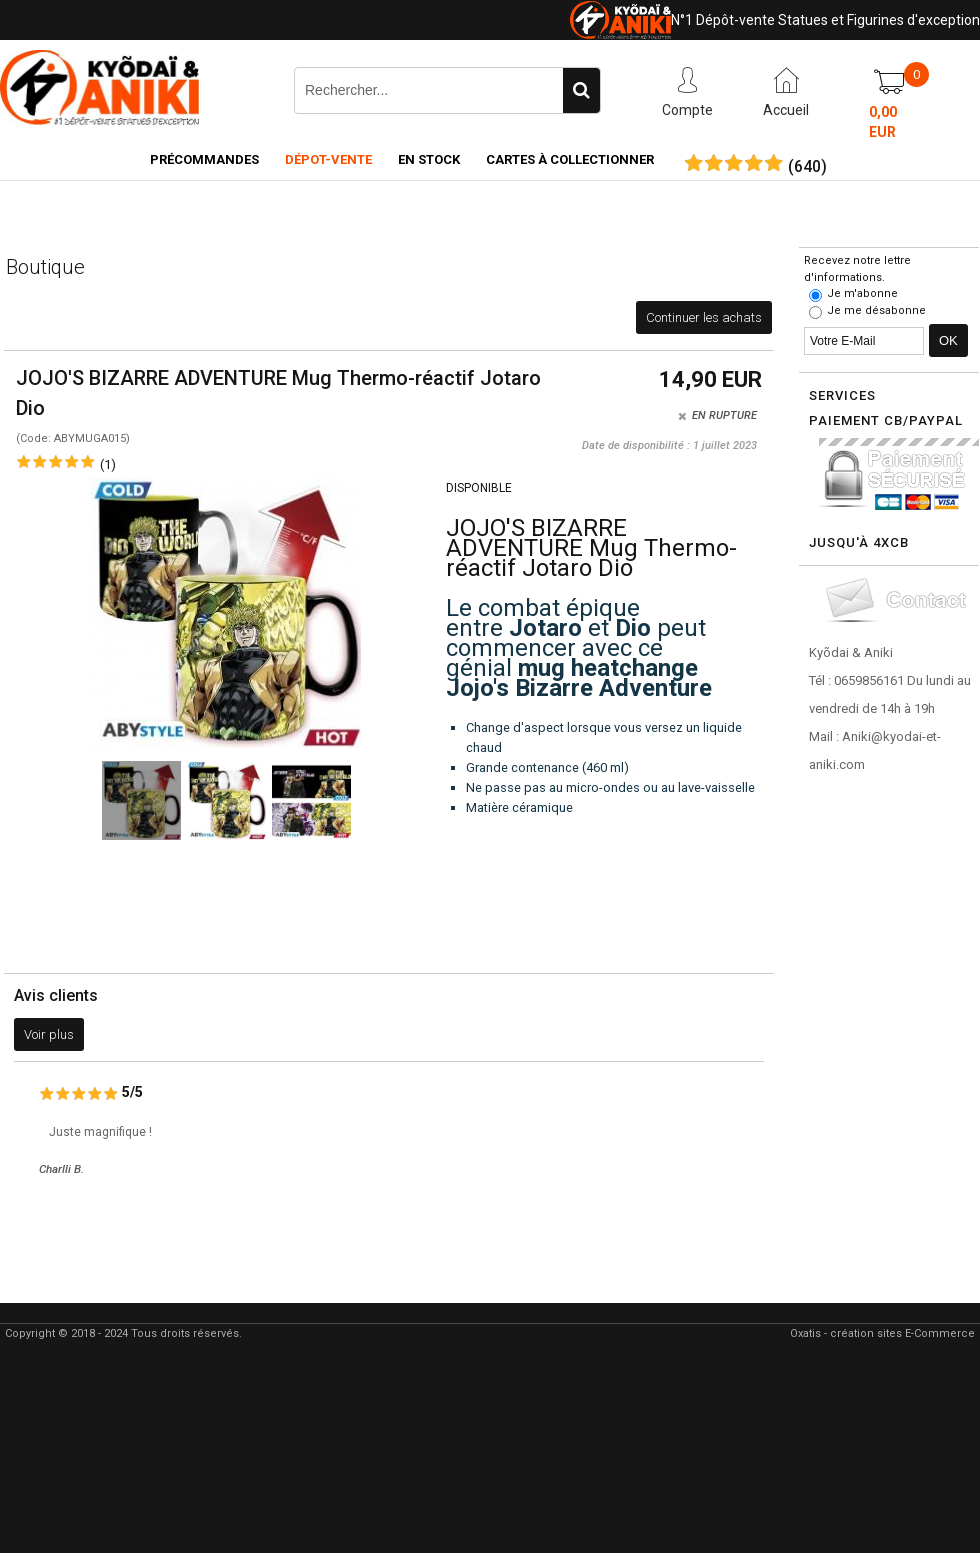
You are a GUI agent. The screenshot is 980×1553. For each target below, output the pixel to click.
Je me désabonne (876, 310)
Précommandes (204, 159)
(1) (108, 464)
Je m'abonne (862, 293)
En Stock (429, 159)
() (807, 167)
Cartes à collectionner (570, 159)
